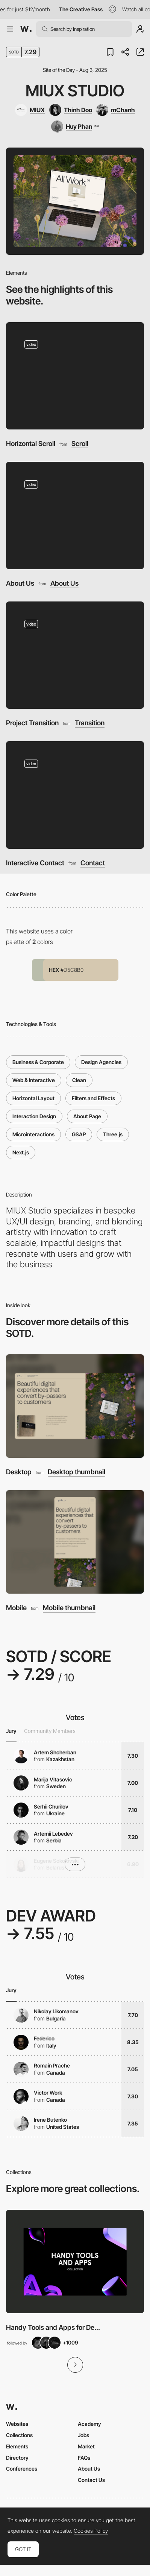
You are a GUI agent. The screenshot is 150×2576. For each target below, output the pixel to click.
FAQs (84, 2457)
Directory (17, 2457)
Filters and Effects (93, 1098)
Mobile (16, 1608)
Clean (79, 1080)
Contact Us (91, 2480)
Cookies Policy (91, 2530)
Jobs (83, 2435)
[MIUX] (30, 110)
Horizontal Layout (33, 1098)
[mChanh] (115, 110)
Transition (90, 723)
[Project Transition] (75, 655)
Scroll (79, 443)
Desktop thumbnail (76, 1472)
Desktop (19, 1472)
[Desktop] (75, 1406)
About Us (20, 583)
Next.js (20, 1152)
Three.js (113, 1134)
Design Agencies (101, 1062)
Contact (92, 863)
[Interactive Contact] (75, 795)
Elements (17, 2446)
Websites (17, 2424)
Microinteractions (33, 1134)
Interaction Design (34, 1116)
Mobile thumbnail (69, 1608)
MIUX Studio (75, 90)
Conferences (21, 2468)
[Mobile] (75, 1542)
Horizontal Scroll (30, 444)
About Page (87, 1116)
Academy (89, 2424)
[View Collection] (75, 2261)
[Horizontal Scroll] (75, 376)
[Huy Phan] (74, 126)
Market (86, 2446)
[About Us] (75, 515)
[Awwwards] (26, 29)
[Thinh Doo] (70, 110)
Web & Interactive (33, 1080)
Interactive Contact (35, 863)
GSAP (79, 1134)
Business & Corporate (38, 1062)
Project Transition (32, 723)
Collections (19, 2435)
